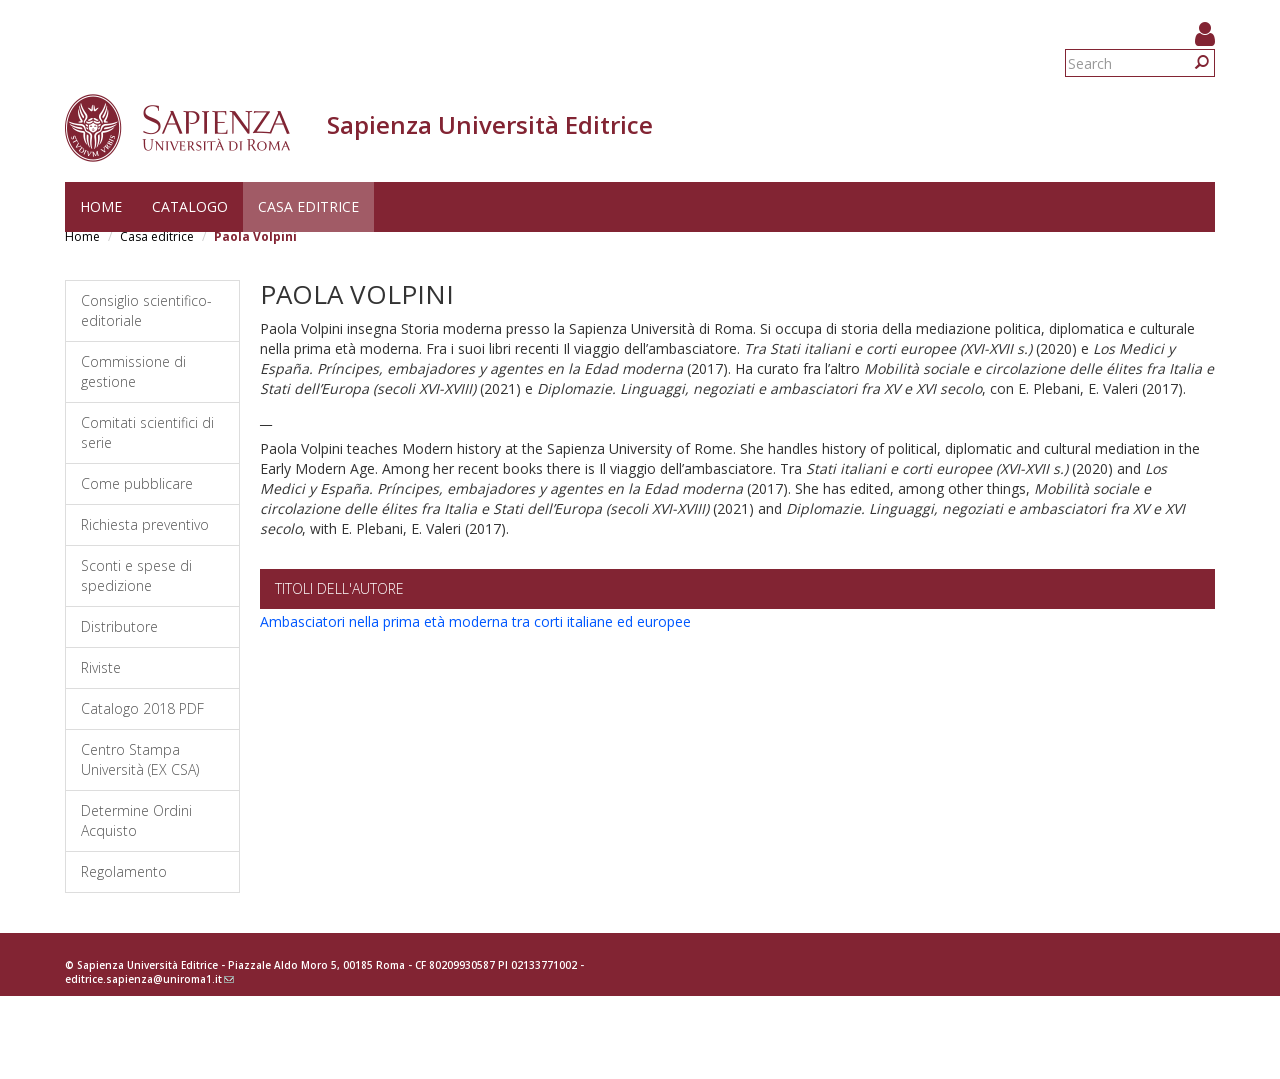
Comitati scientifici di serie (147, 432)
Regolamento (124, 871)
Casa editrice (308, 206)
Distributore (119, 626)
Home (101, 206)
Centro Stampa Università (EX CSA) (140, 759)
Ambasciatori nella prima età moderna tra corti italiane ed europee (475, 621)
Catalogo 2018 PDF (142, 708)
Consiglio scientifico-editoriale (146, 310)
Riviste (101, 667)
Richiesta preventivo (145, 524)
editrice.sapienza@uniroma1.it (149, 979)
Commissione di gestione (133, 371)
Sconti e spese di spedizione (136, 575)
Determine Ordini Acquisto (136, 820)
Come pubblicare (137, 483)
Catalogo (190, 206)
